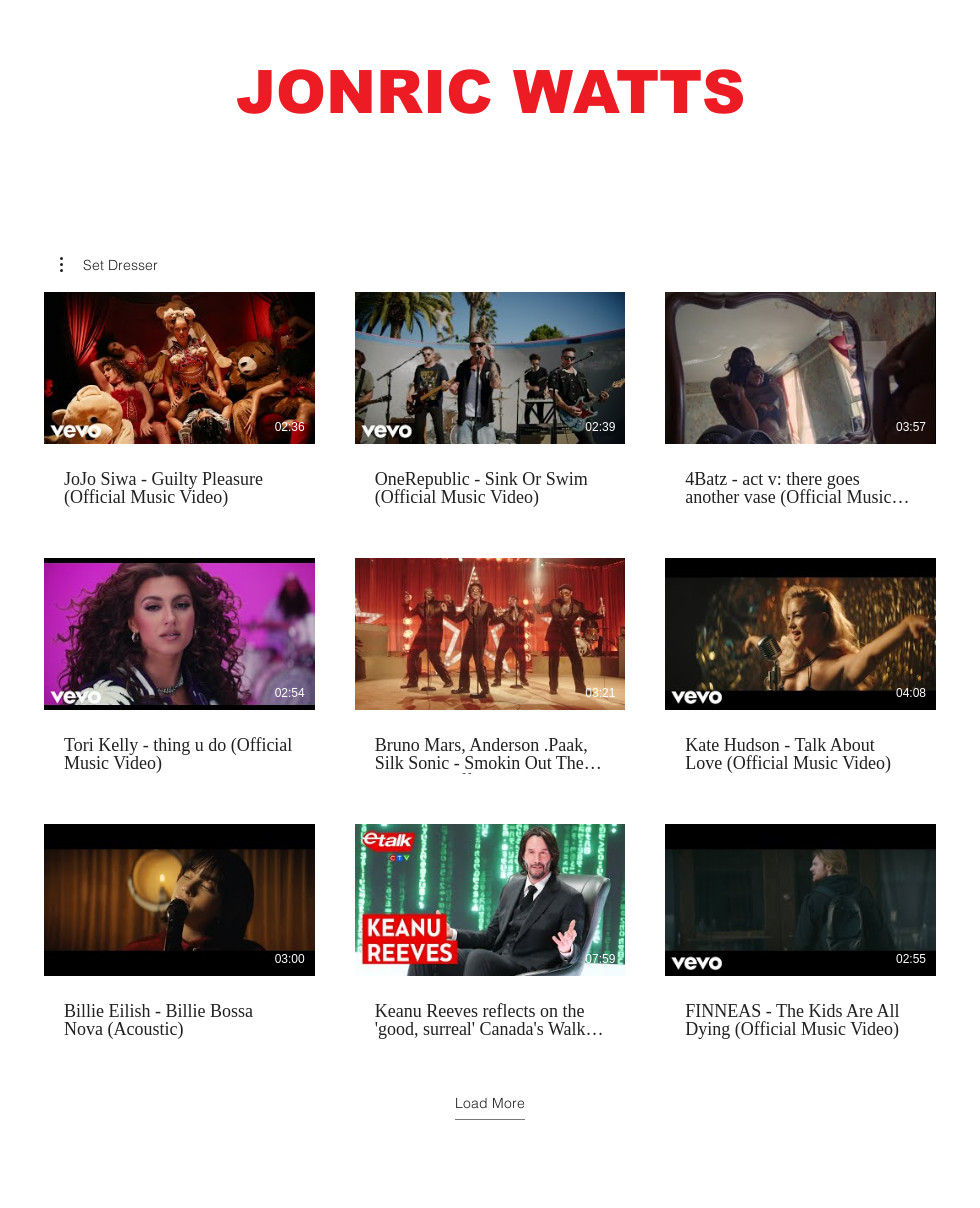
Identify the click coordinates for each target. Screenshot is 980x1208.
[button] (490, 92)
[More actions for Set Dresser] (109, 265)
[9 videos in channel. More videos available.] (490, 666)
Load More (490, 1103)
